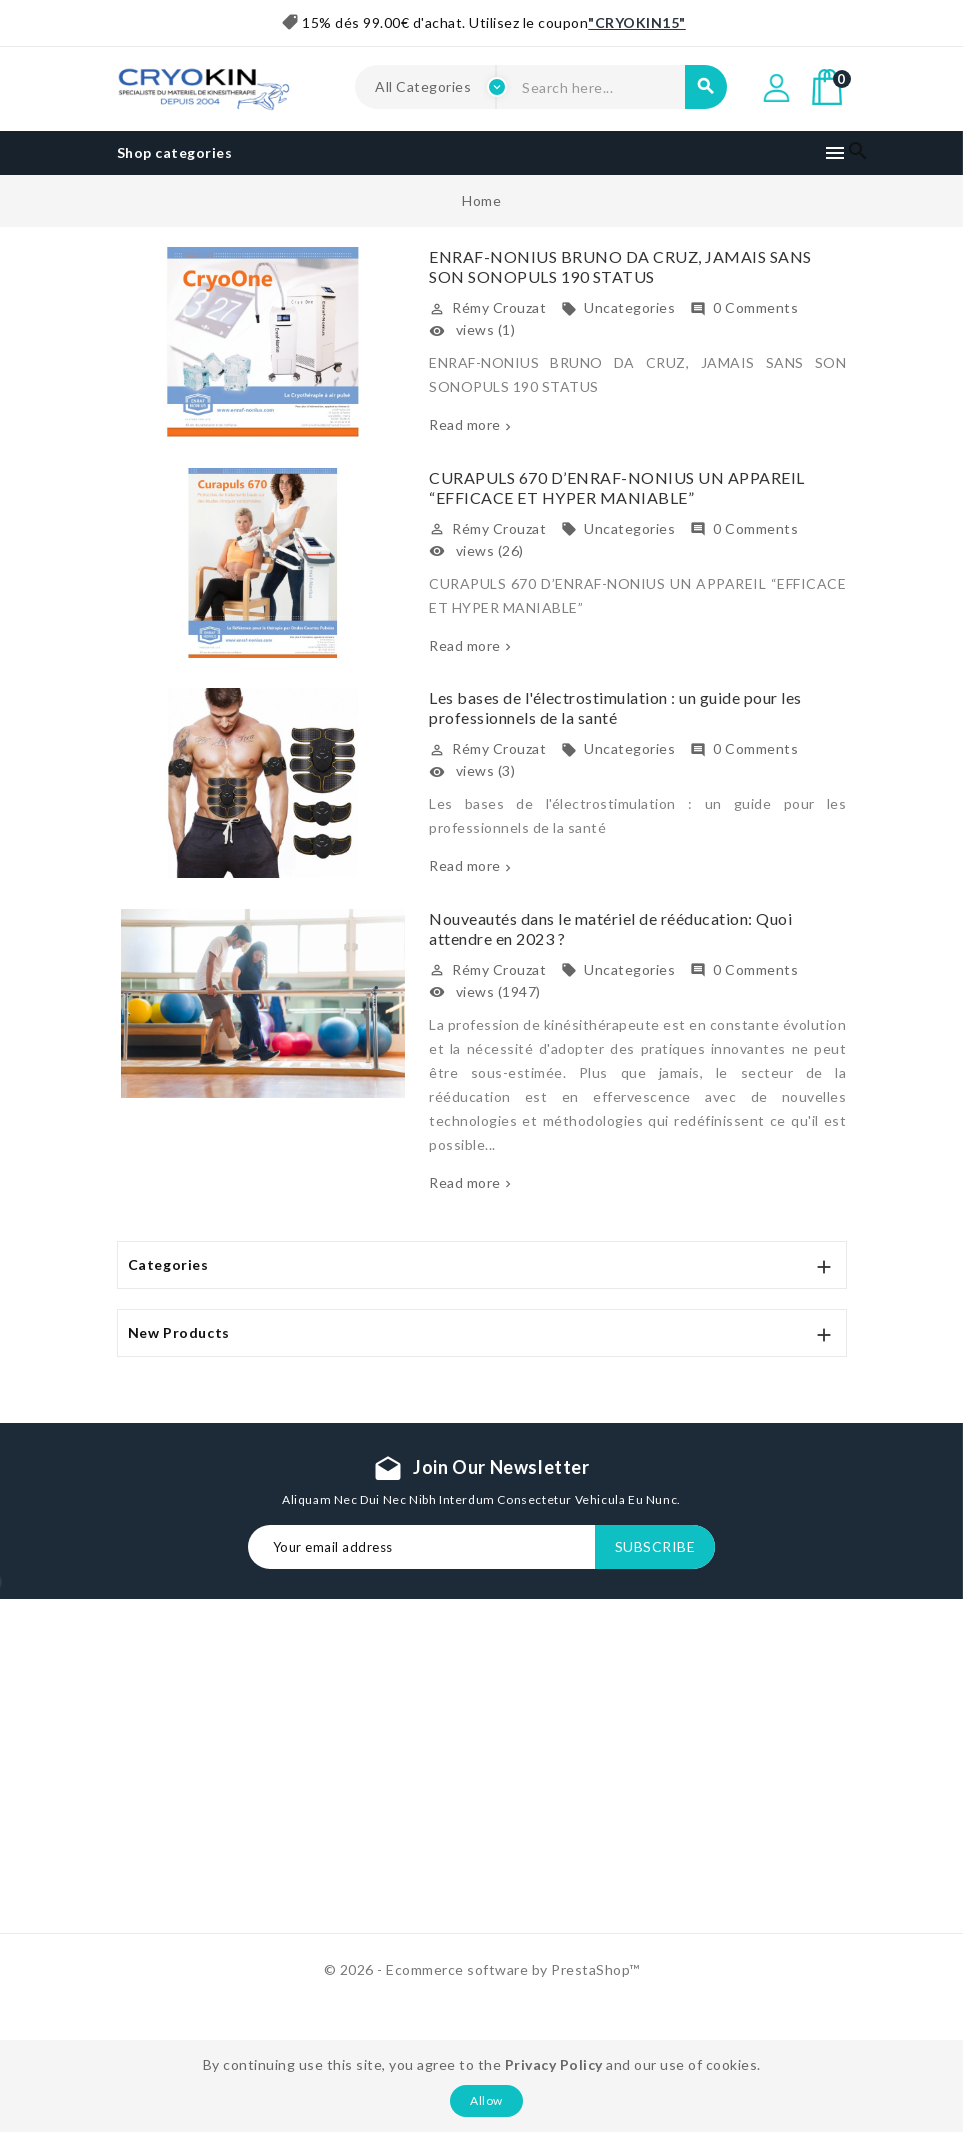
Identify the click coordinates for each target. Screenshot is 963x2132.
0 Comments (744, 307)
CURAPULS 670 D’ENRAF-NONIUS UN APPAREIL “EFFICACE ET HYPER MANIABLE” (617, 487)
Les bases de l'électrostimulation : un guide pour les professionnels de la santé (615, 707)
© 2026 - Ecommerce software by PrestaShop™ (482, 1969)
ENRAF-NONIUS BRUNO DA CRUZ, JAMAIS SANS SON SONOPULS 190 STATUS (620, 266)
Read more (465, 424)
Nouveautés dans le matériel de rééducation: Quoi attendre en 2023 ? (610, 928)
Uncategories (618, 307)
